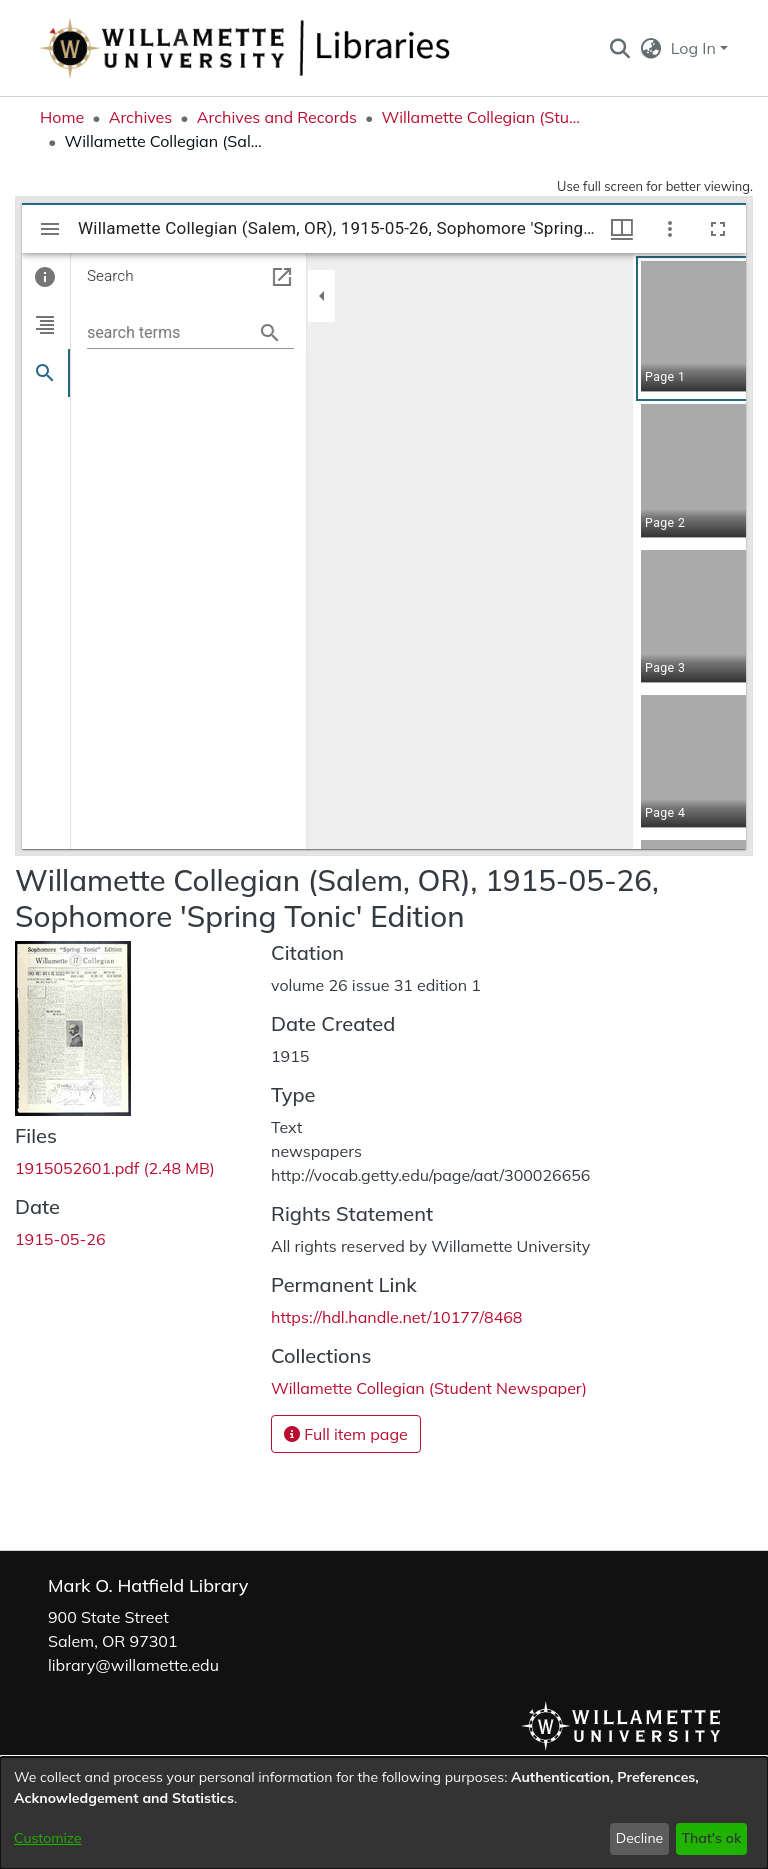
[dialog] (384, 1813)
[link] (115, 1168)
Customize (48, 1838)
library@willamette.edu (133, 1665)
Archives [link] (141, 117)
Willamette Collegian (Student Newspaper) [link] (481, 117)
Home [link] (62, 117)
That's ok (711, 1838)
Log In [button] (695, 48)
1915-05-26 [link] (60, 1239)
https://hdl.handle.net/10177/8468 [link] (396, 1317)
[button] (619, 48)
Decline (640, 1838)
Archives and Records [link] (277, 117)
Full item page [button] (346, 1434)
